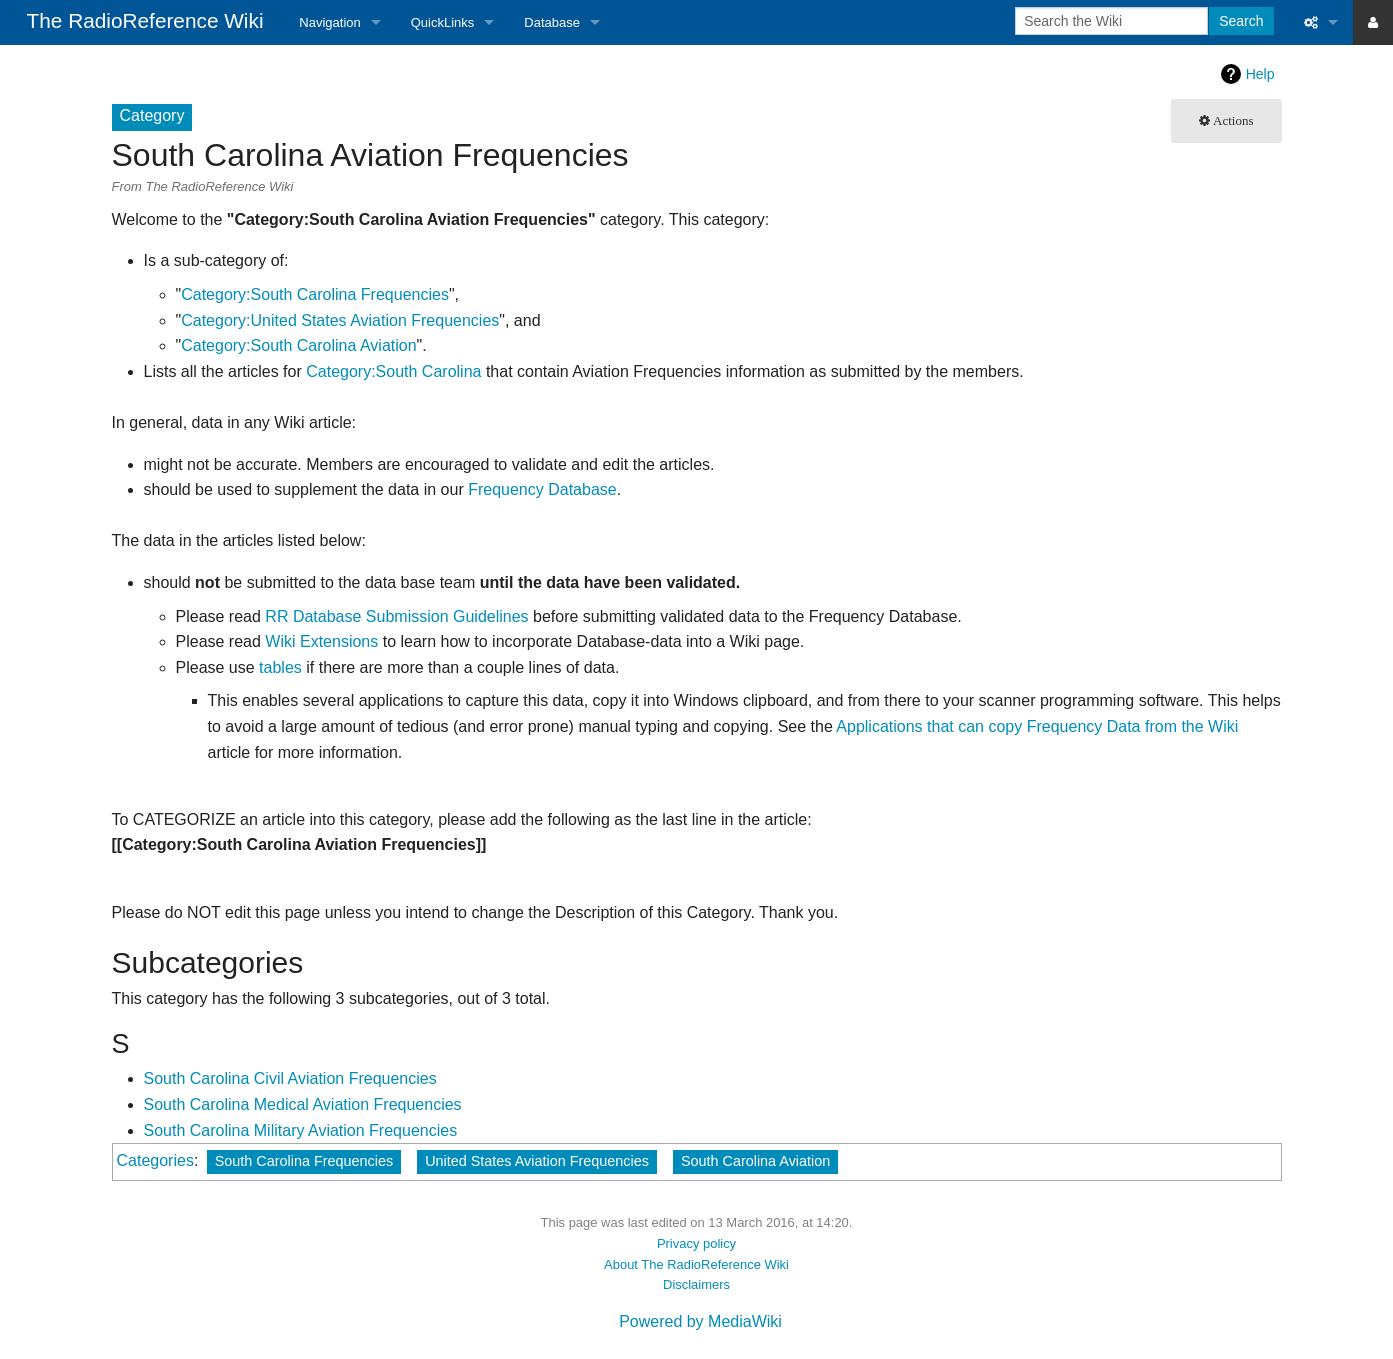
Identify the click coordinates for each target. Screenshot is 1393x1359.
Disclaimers (696, 1284)
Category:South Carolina (393, 371)
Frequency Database (542, 489)
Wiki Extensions (321, 641)
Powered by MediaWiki (700, 1321)
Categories (155, 1160)
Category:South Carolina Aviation (298, 345)
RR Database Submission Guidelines (396, 616)
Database (552, 22)
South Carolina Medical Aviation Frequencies (303, 1104)
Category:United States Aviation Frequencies (340, 320)
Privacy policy (696, 1243)
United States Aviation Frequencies (537, 1161)
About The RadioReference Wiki (696, 1264)
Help (1260, 74)
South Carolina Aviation (755, 1161)
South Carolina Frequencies (304, 1161)
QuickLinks (443, 22)
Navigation (329, 22)
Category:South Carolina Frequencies (315, 294)
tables (280, 667)
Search (1241, 21)
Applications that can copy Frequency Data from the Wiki (1037, 726)
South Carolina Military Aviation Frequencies (301, 1130)
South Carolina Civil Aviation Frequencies (290, 1078)
